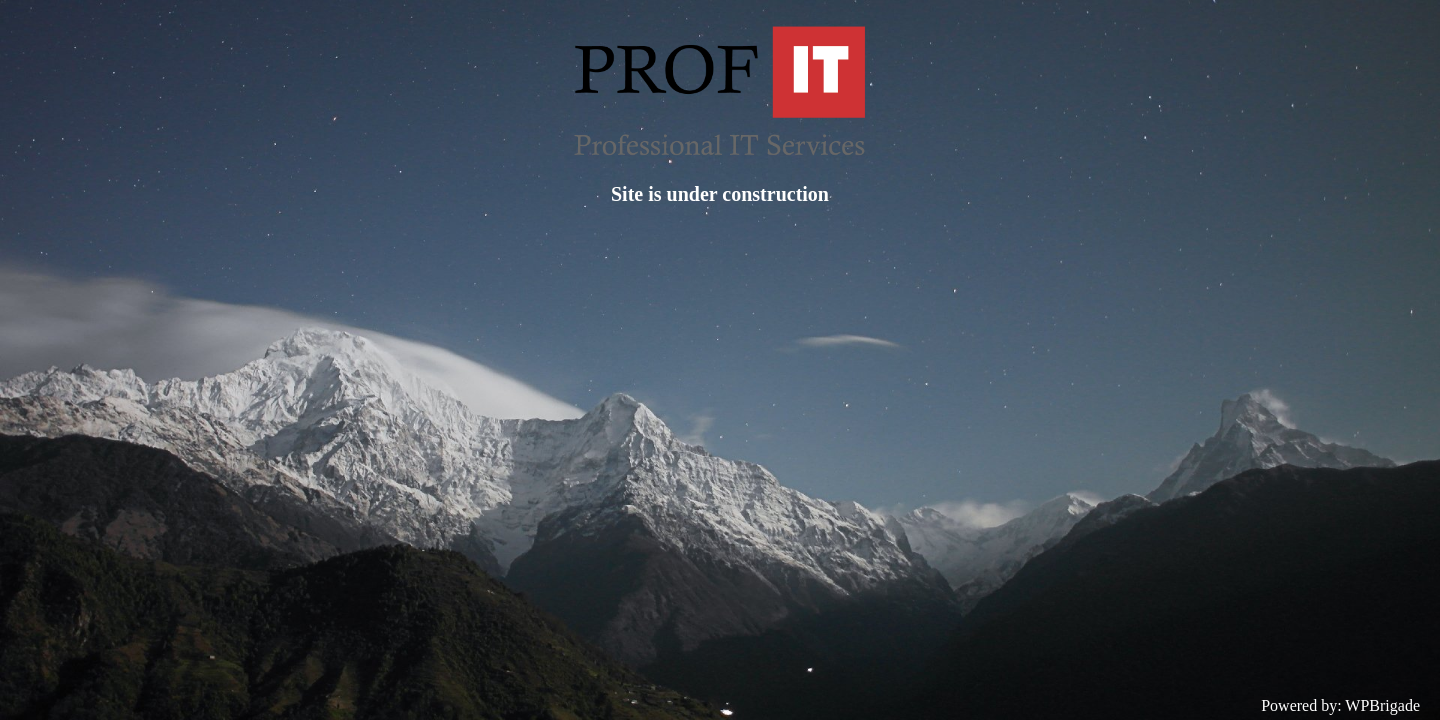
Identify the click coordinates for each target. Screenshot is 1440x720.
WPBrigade (1382, 705)
